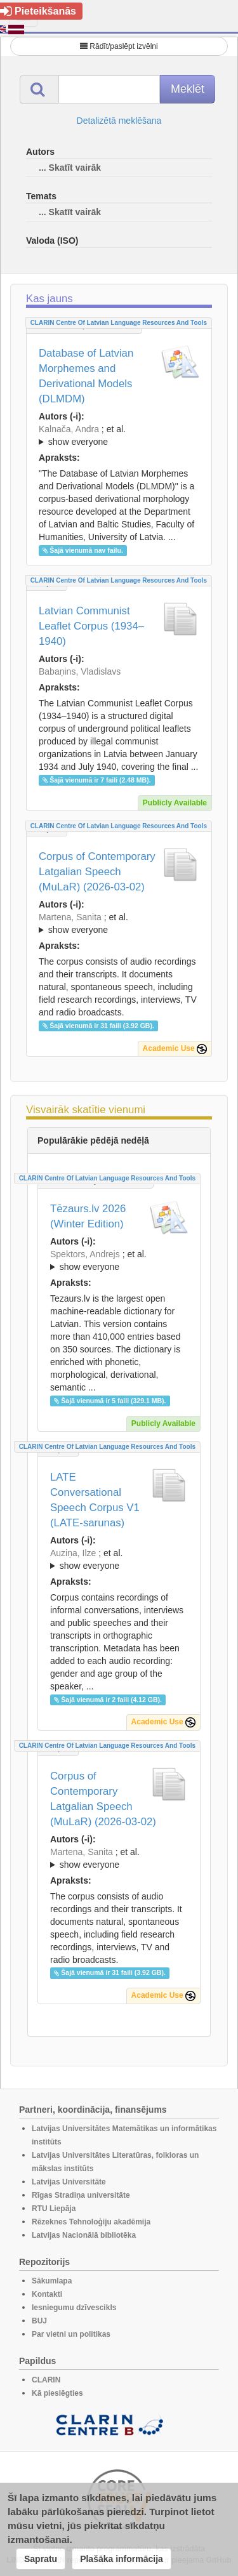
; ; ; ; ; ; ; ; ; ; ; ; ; (119, 435)
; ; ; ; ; (119, 1559)
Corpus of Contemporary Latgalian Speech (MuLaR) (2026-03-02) (97, 871)
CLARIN (46, 2379)
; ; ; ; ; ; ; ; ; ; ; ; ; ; (119, 1260)
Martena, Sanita (70, 917)
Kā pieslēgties (57, 2393)
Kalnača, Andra (69, 429)
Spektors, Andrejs (85, 1254)
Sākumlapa (52, 2280)
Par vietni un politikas (71, 2334)
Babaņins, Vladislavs (80, 671)
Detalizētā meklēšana (119, 121)
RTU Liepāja (54, 2208)
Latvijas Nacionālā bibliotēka (84, 2235)
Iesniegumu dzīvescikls (74, 2307)
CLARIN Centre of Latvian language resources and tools (118, 322)
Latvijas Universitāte (69, 2181)
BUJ (39, 2320)
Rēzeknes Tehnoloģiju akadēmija (91, 2221)
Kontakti (47, 2294)
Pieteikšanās (38, 11)
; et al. (119, 436)
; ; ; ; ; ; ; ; (119, 923)
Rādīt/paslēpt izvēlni (118, 46)
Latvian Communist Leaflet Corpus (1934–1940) (91, 626)
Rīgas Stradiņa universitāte (81, 2195)
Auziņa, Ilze (73, 1553)
